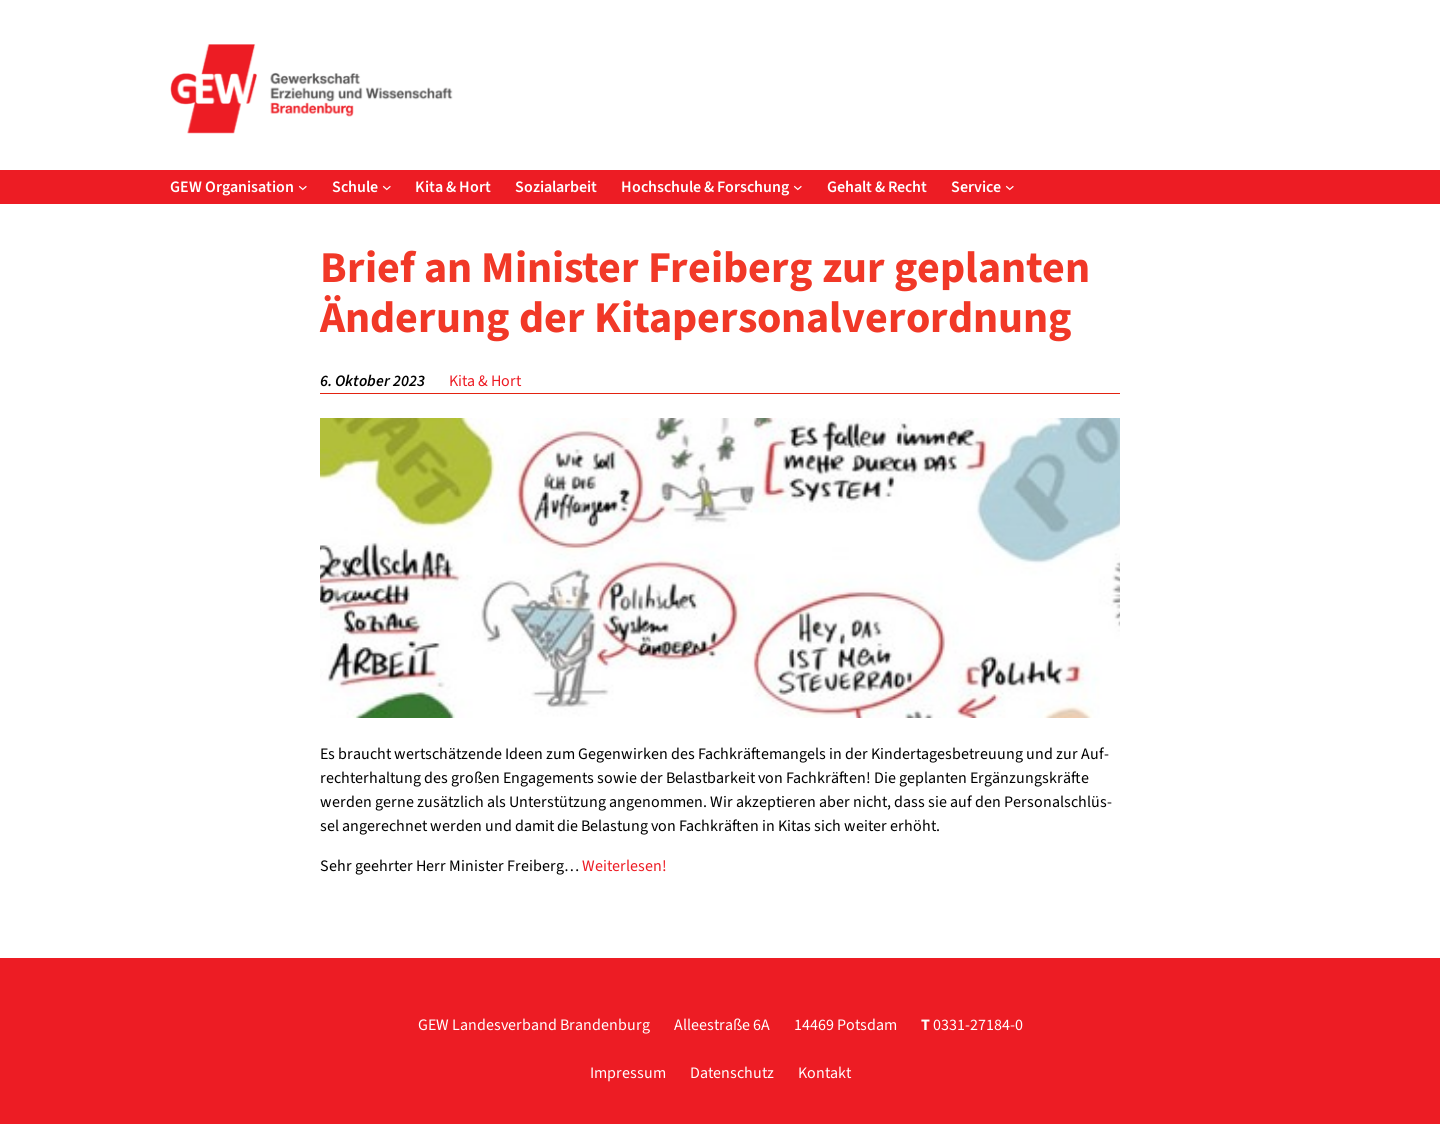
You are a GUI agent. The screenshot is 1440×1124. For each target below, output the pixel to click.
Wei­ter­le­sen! (624, 866)
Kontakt (824, 1073)
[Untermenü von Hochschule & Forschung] (798, 187)
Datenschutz (732, 1073)
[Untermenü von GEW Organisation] (303, 187)
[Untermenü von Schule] (387, 187)
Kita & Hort (485, 381)
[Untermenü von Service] (1010, 187)
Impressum (628, 1073)
